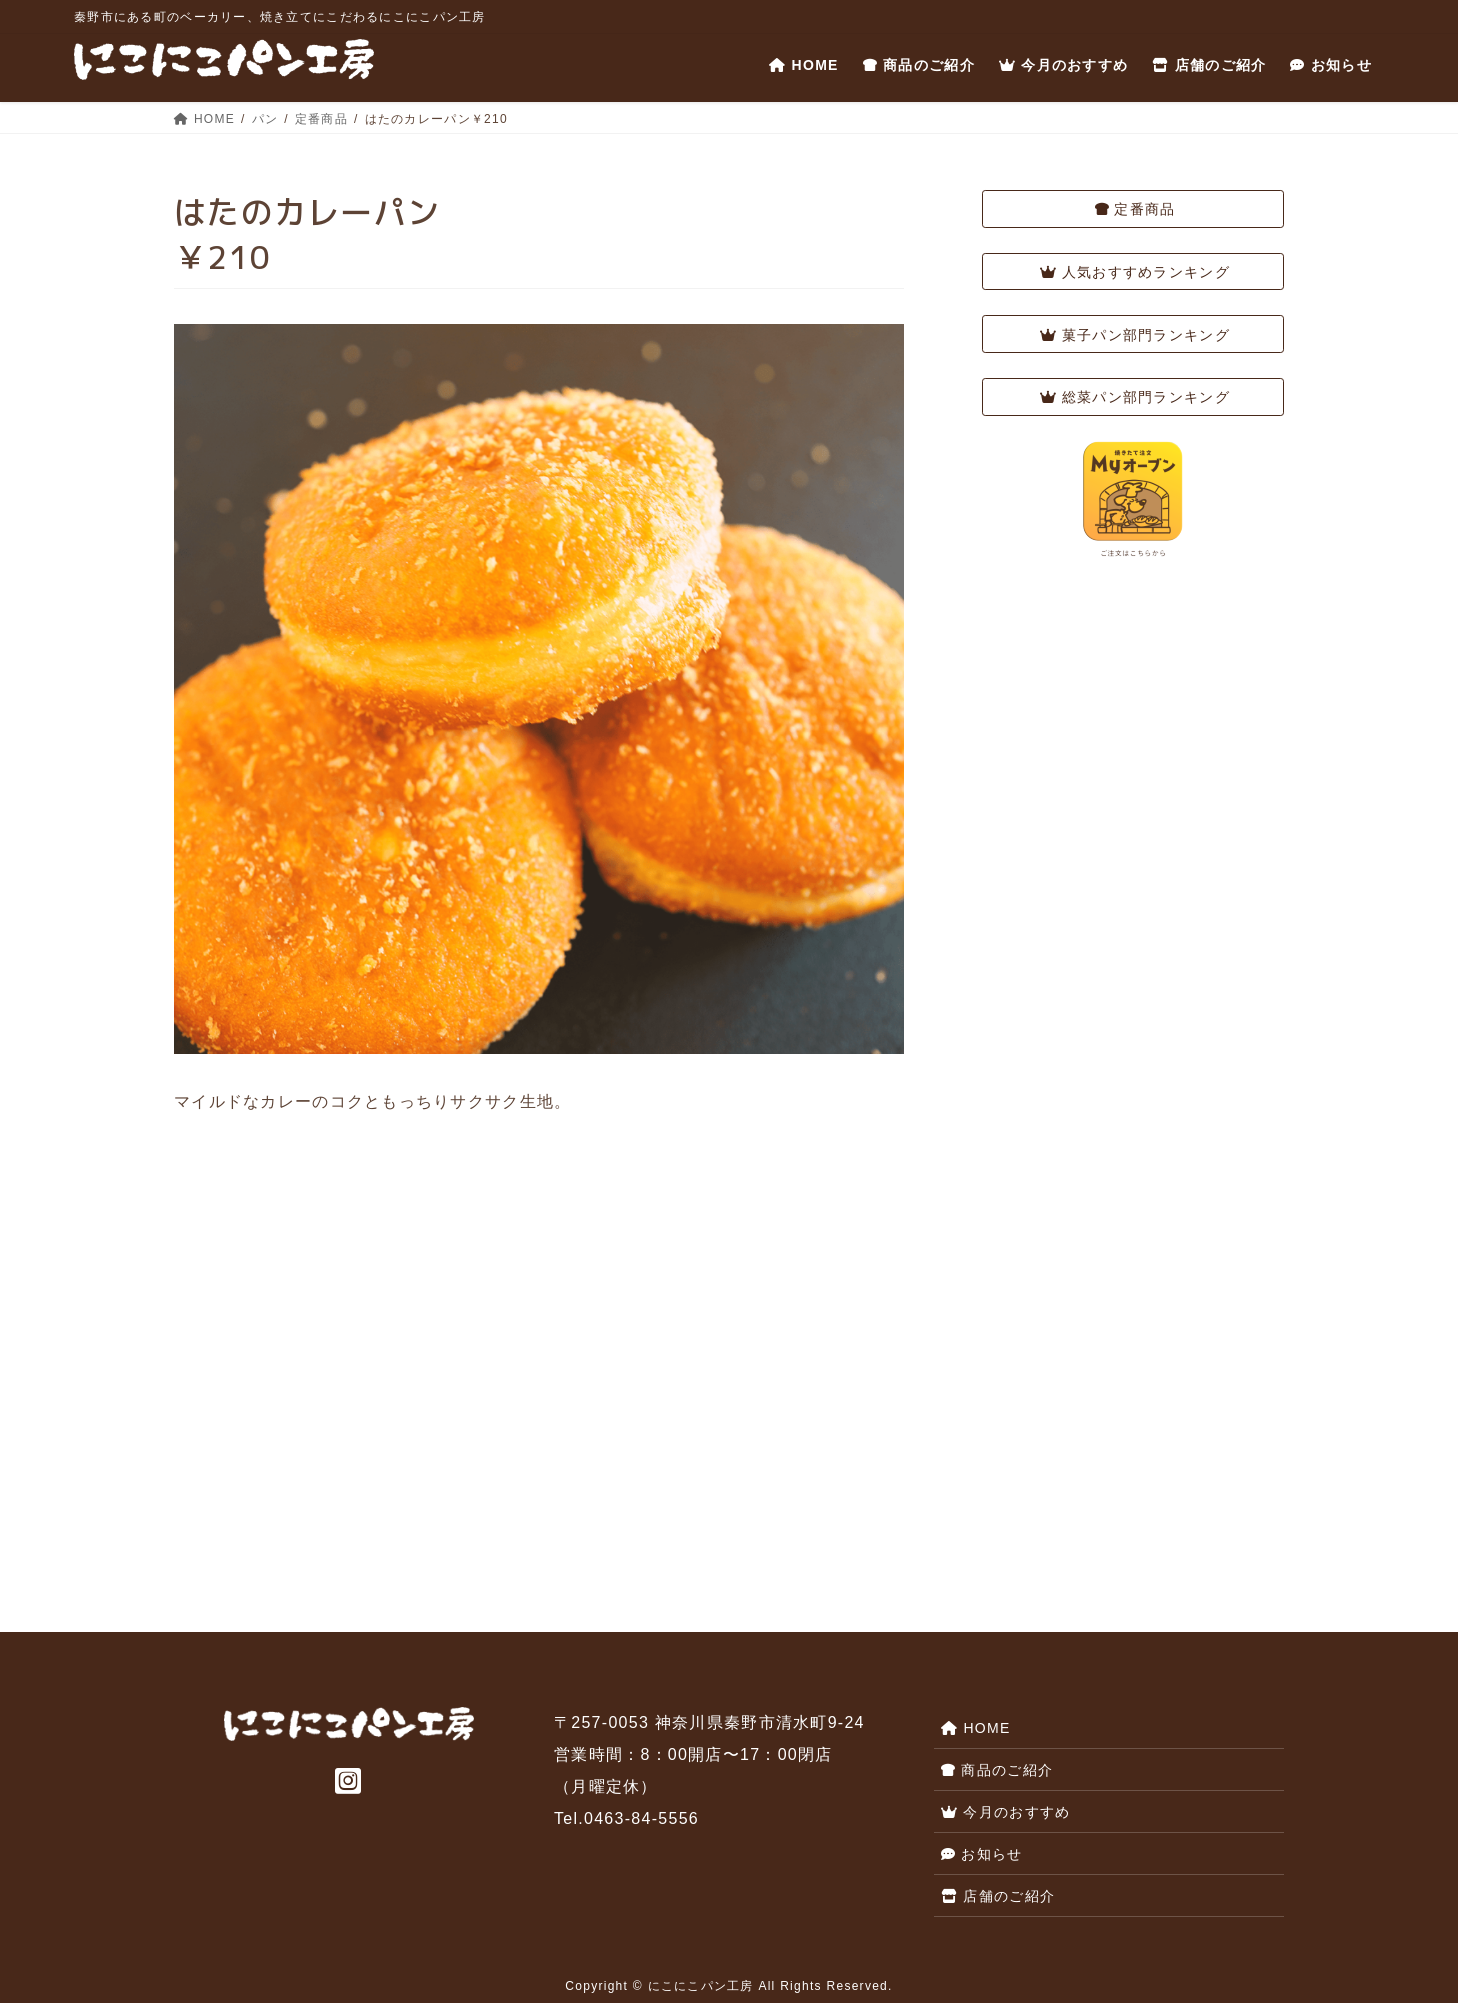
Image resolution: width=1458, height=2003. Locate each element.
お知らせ (982, 1854)
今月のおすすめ (1005, 1812)
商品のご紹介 (997, 1770)
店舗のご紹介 (998, 1896)
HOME (976, 1728)
